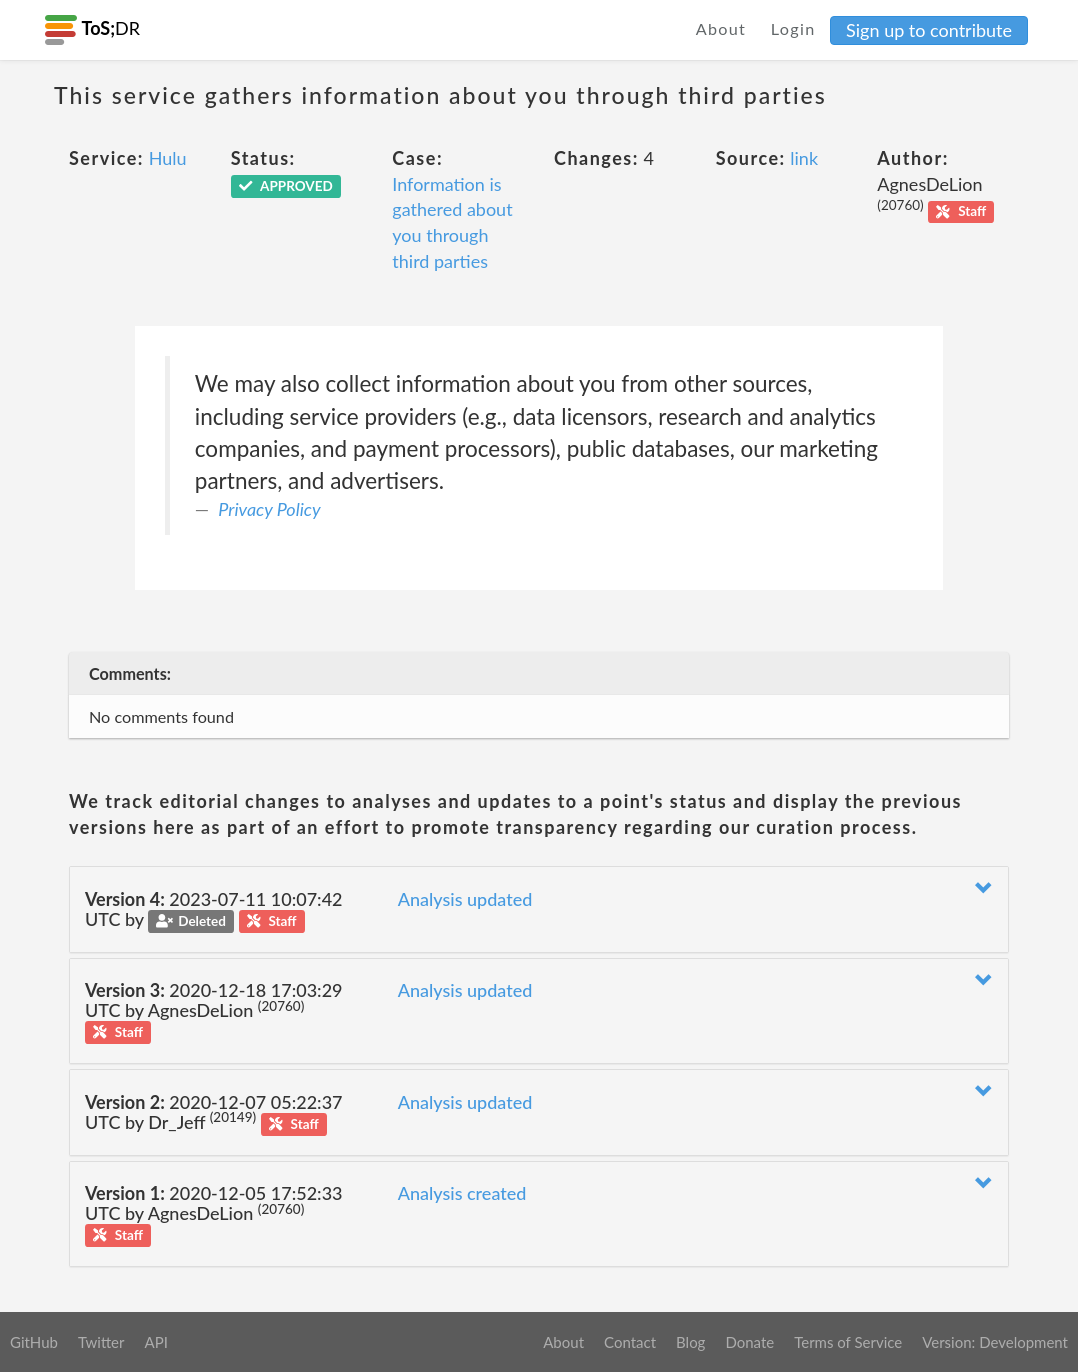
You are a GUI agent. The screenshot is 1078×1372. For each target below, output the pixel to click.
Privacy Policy (269, 509)
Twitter (101, 1342)
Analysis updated (465, 899)
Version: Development (995, 1342)
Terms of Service (848, 1342)
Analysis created (462, 1193)
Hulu (168, 158)
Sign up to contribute (929, 30)
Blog (690, 1342)
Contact (630, 1342)
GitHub (34, 1342)
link (804, 158)
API (155, 1342)
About (721, 28)
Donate (749, 1342)
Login (793, 28)
